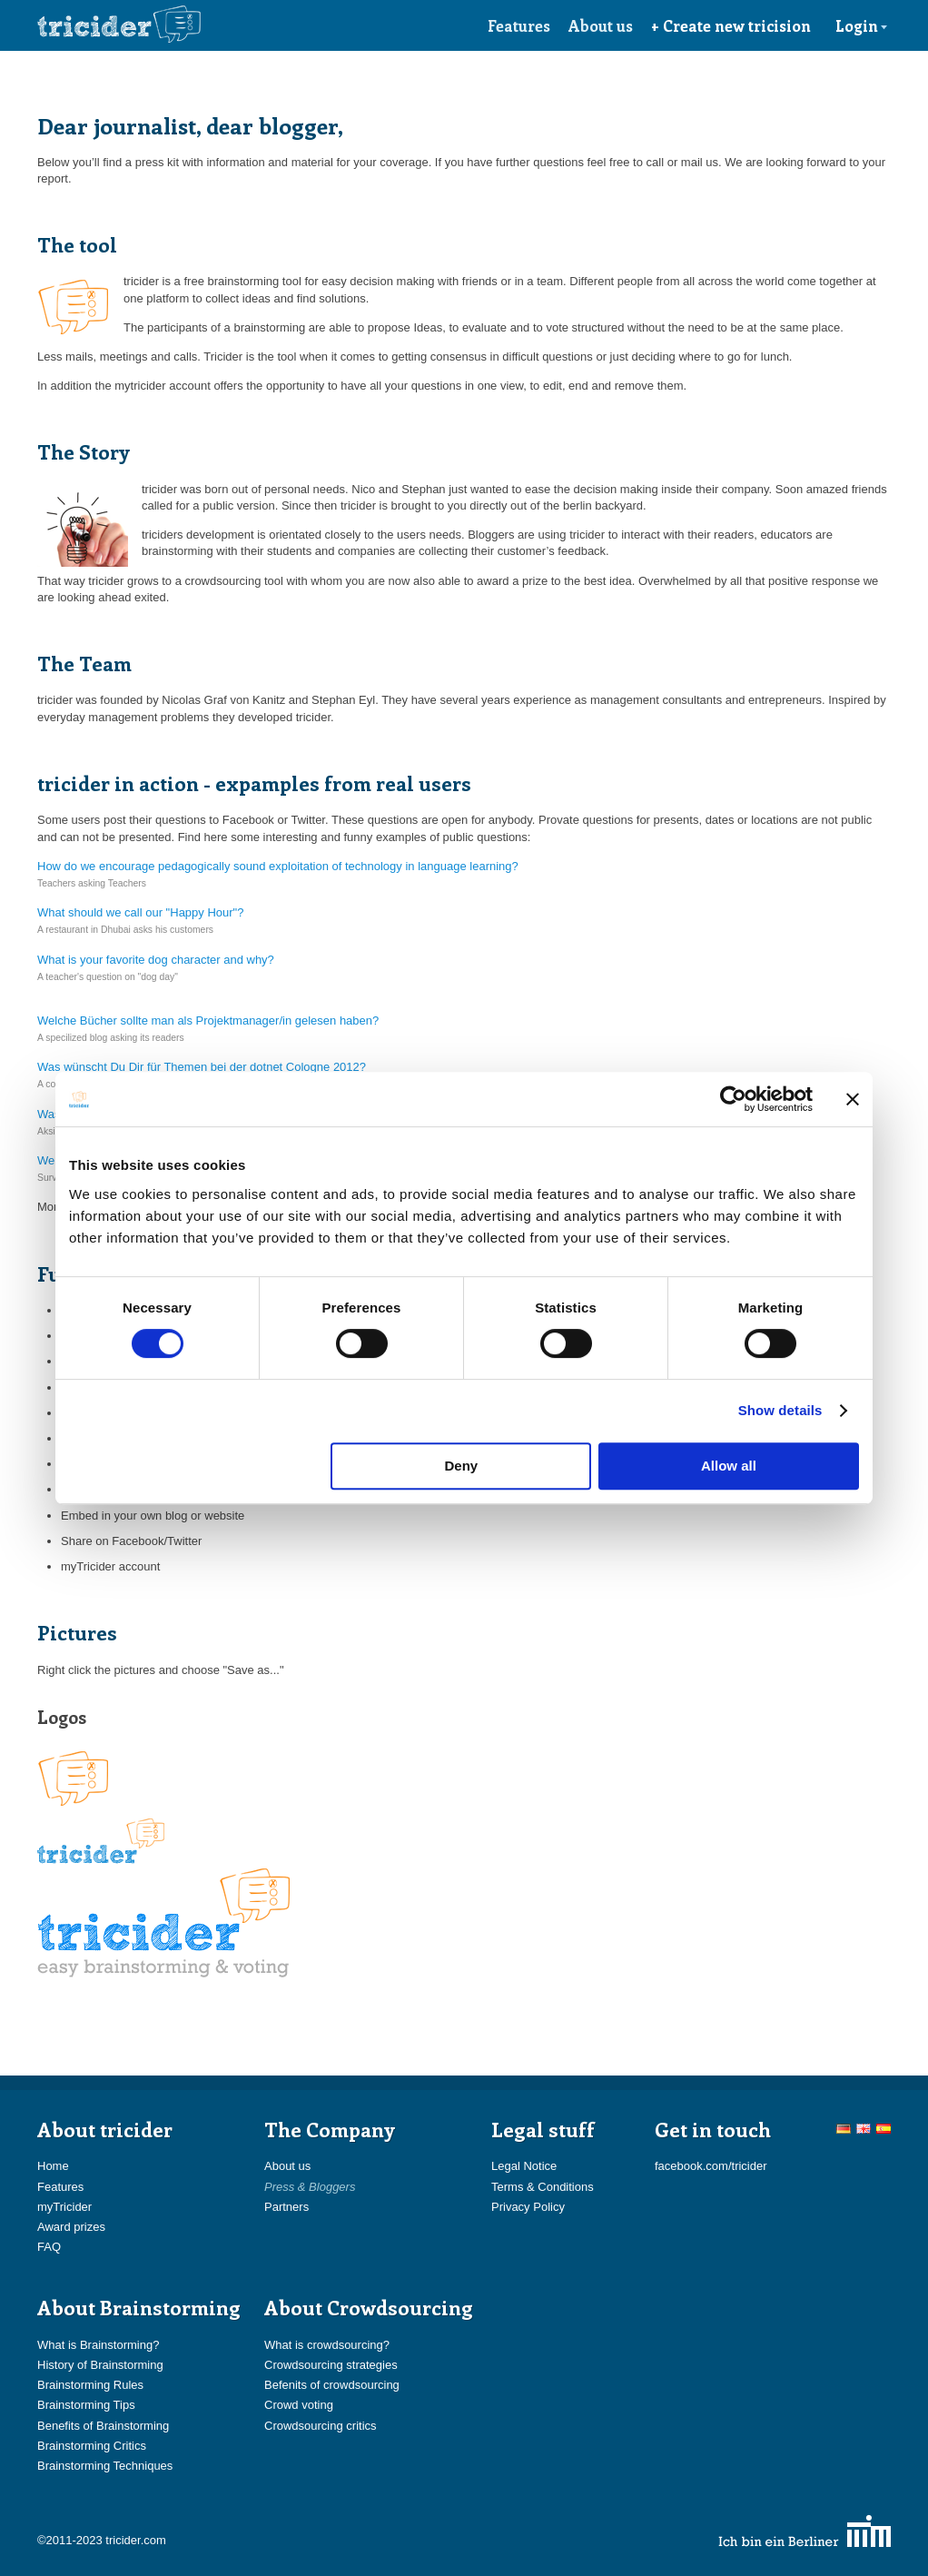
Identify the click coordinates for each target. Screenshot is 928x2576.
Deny (462, 1465)
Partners (286, 2207)
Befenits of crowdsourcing (332, 2385)
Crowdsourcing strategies (331, 2365)
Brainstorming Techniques (105, 2465)
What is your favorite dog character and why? (155, 959)
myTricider (64, 2207)
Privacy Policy (528, 2207)
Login (861, 25)
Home (53, 2166)
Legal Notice (524, 2166)
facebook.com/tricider (711, 2166)
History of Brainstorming (100, 2365)
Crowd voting (298, 2405)
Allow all (728, 1465)
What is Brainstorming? (98, 2345)
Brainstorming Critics (91, 2445)
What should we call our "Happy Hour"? (140, 912)
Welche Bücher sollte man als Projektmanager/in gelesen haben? (208, 1020)
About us (600, 25)
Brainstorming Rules (90, 2385)
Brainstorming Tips (86, 2405)
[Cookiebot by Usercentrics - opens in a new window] (733, 1099)
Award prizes (71, 2227)
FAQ (49, 2247)
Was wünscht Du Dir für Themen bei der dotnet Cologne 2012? (201, 1067)
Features (519, 25)
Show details (780, 1410)
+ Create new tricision (731, 25)
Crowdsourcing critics (320, 2425)
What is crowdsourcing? (327, 2345)
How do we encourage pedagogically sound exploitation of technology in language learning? (277, 866)
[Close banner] (852, 1099)
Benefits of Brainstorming (103, 2425)
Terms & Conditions (542, 2187)
